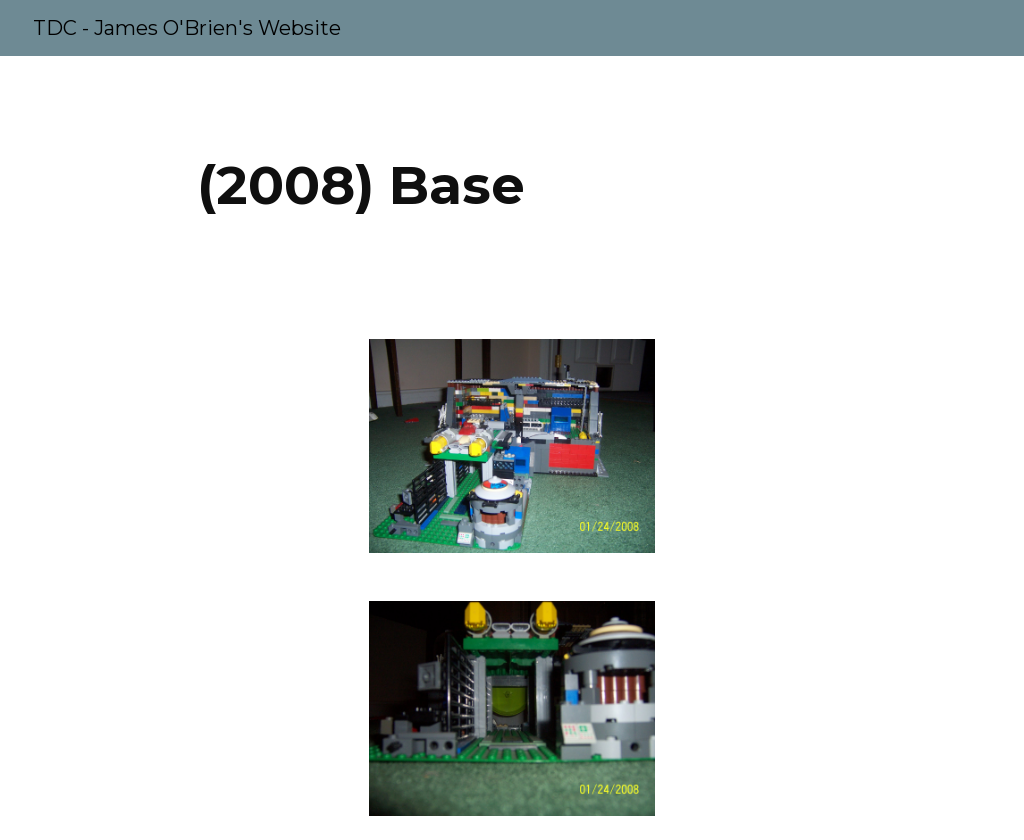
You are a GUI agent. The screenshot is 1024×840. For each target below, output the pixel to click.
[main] (361, 185)
